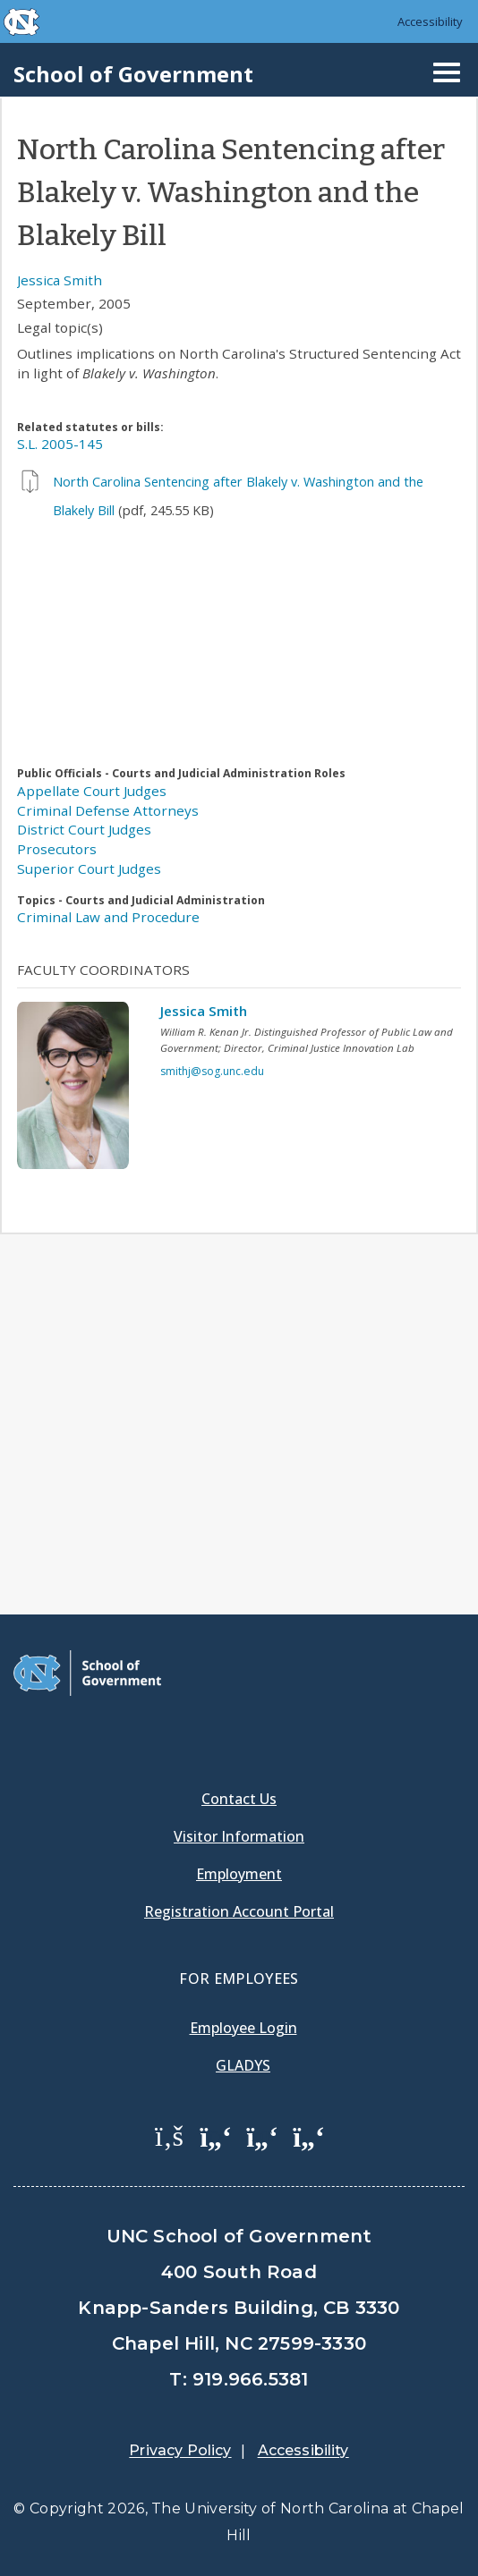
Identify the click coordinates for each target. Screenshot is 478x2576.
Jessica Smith (59, 280)
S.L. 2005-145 (60, 444)
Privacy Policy (180, 2450)
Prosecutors (57, 849)
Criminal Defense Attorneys (108, 810)
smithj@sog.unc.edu (212, 1071)
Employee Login (243, 2028)
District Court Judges (84, 829)
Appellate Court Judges (91, 791)
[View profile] (79, 1090)
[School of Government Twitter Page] (216, 2135)
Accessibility (430, 21)
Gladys (243, 2065)
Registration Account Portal (239, 1911)
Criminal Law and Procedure (108, 917)
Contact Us (239, 1799)
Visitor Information (239, 1836)
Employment (239, 1874)
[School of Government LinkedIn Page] (262, 2135)
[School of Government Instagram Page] (309, 2135)
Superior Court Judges (89, 868)
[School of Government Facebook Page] (169, 2135)
